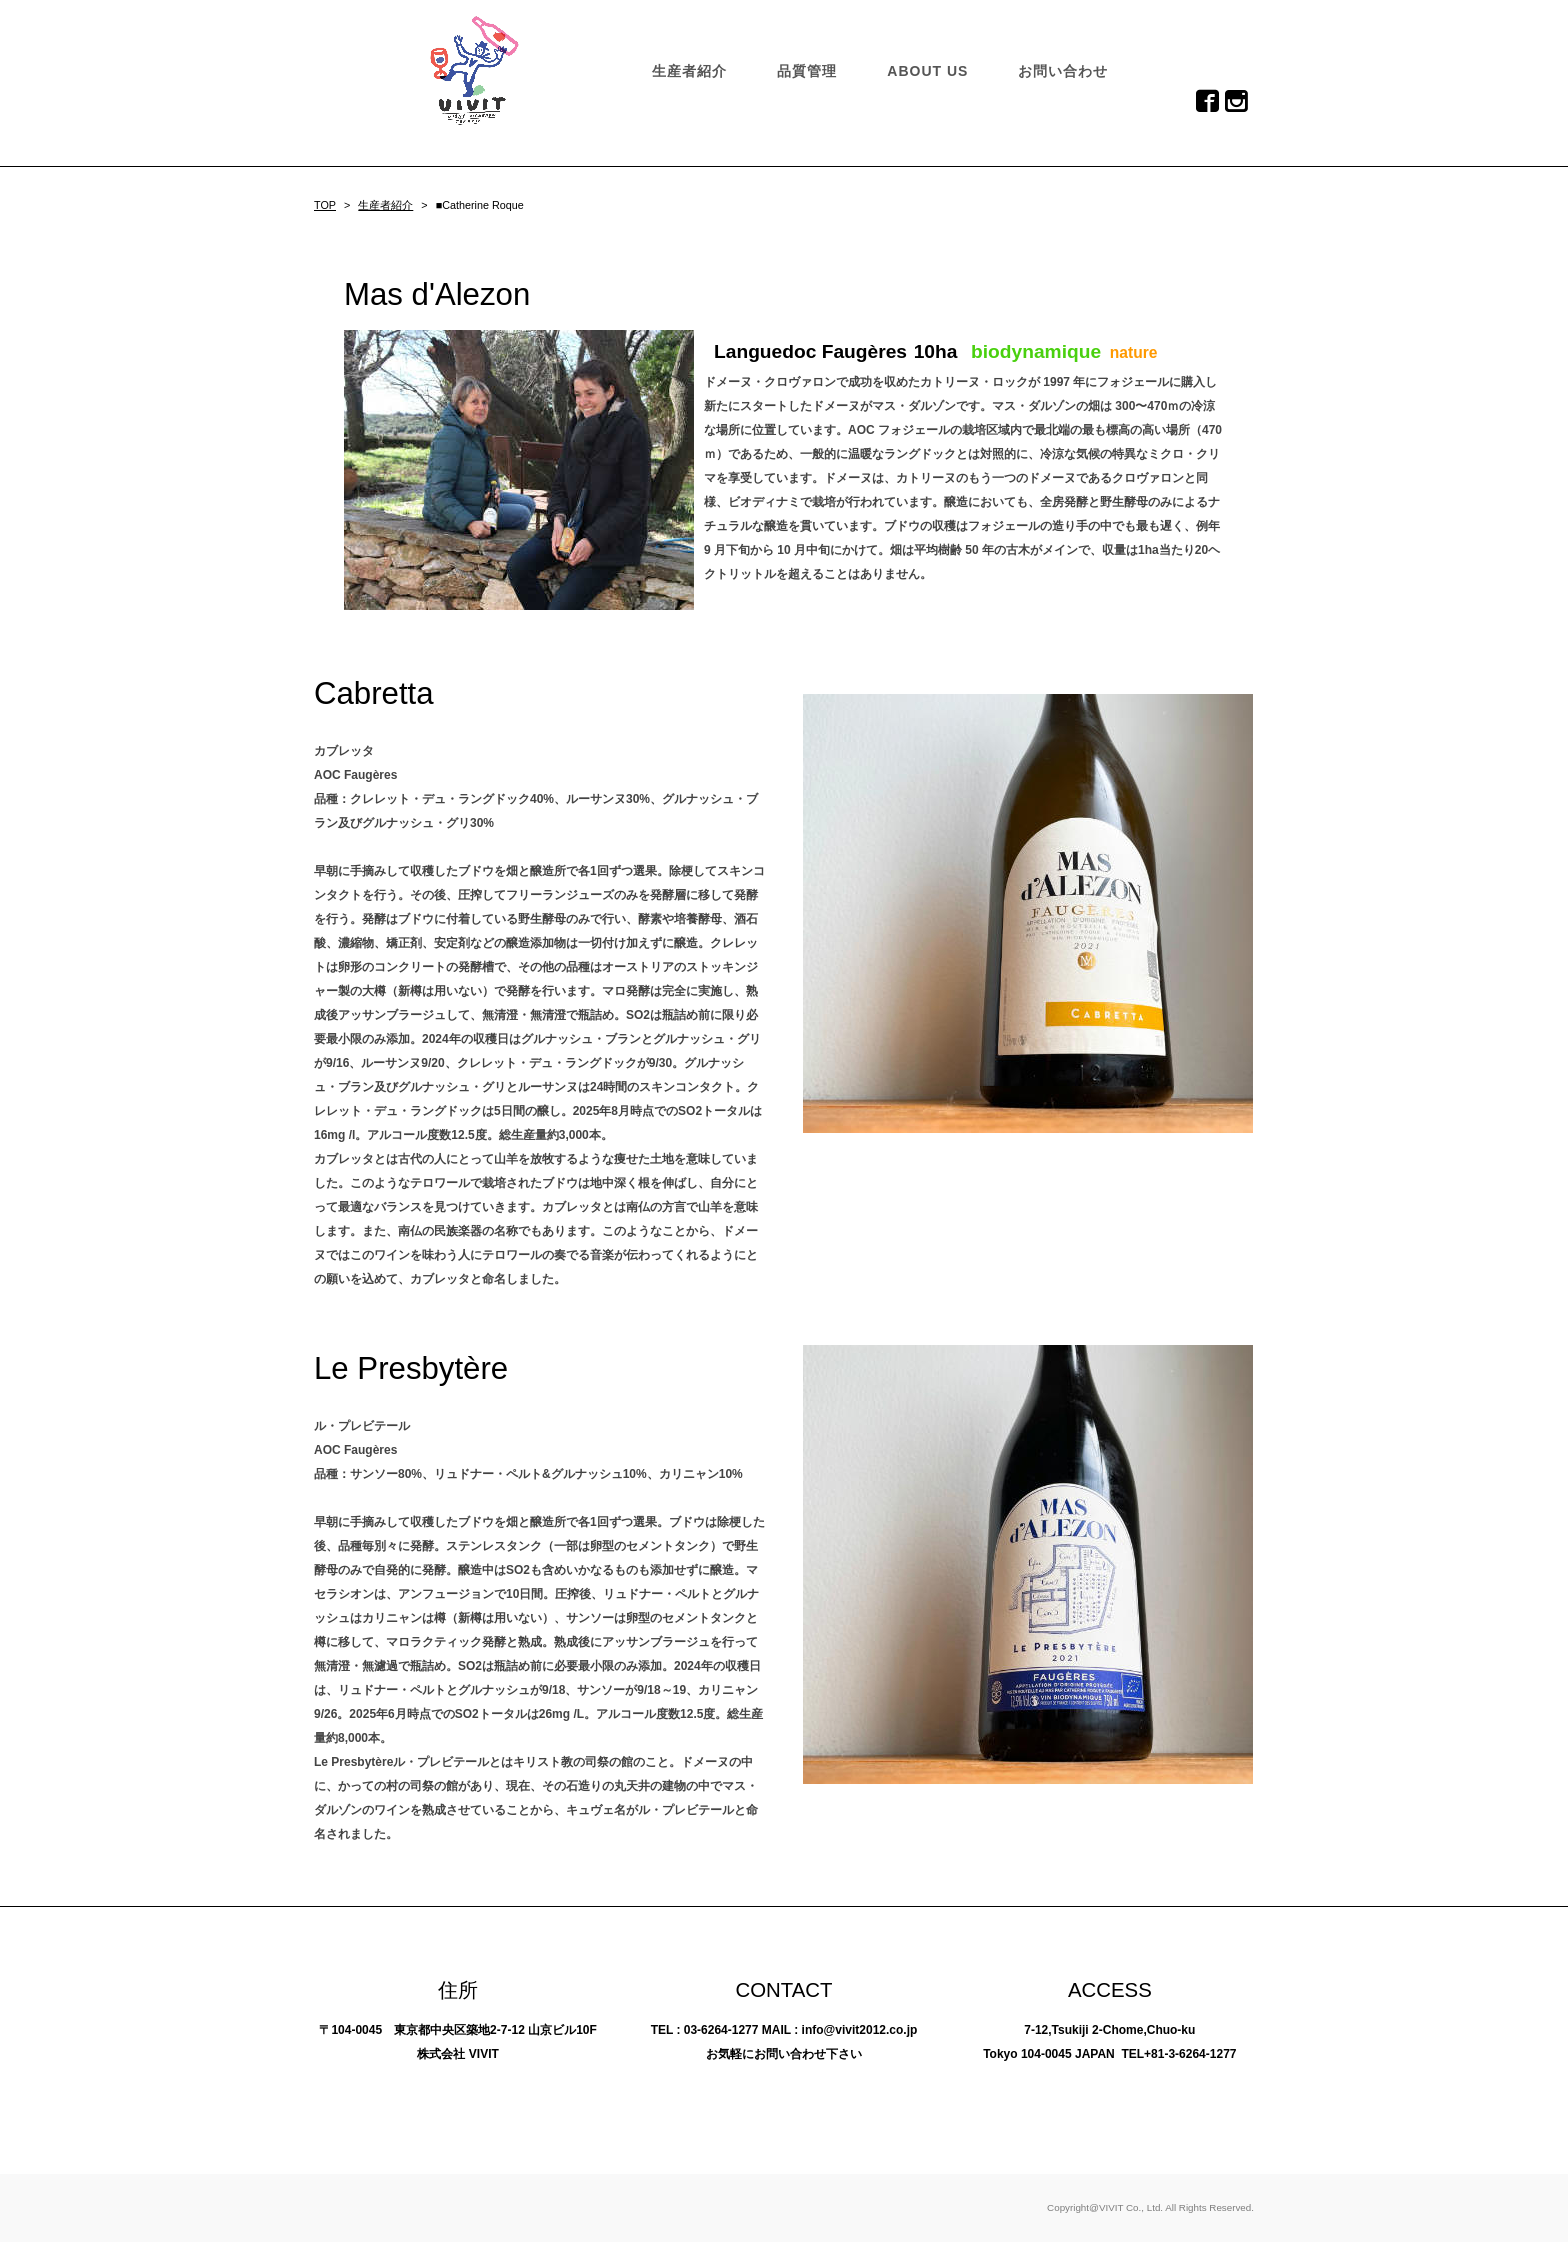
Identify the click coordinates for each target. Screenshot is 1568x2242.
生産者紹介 (689, 71)
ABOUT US (927, 71)
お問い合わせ (1063, 71)
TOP (325, 205)
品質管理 (807, 71)
